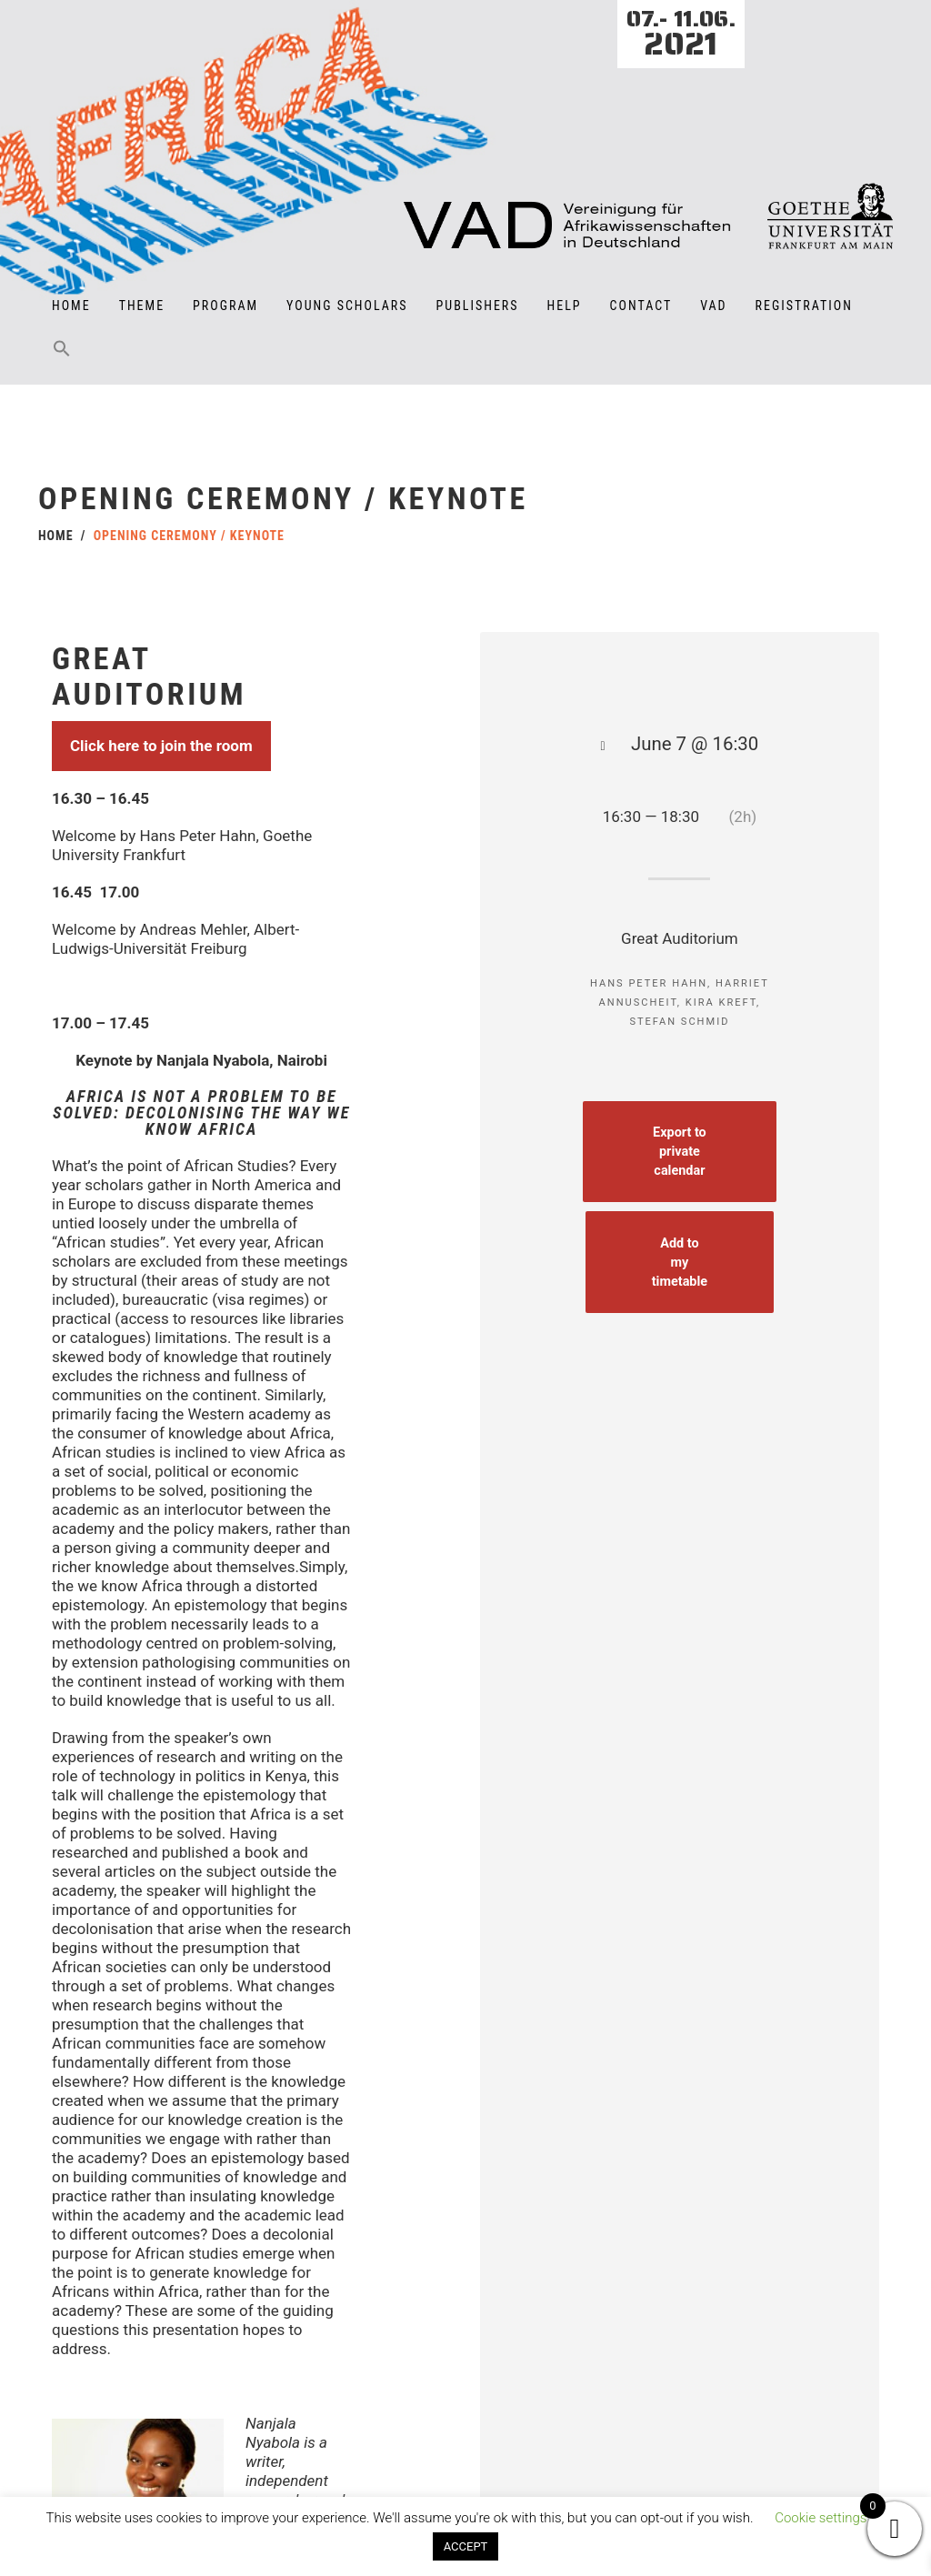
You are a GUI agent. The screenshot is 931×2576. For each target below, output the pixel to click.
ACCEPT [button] (466, 2546)
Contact (641, 305)
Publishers (477, 305)
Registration (804, 305)
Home (71, 305)
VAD (713, 305)
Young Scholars (346, 305)
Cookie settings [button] (820, 2518)
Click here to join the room (161, 710)
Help (564, 305)
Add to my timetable (683, 1258)
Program (225, 305)
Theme (142, 305)
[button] (62, 361)
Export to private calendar (684, 1151)
